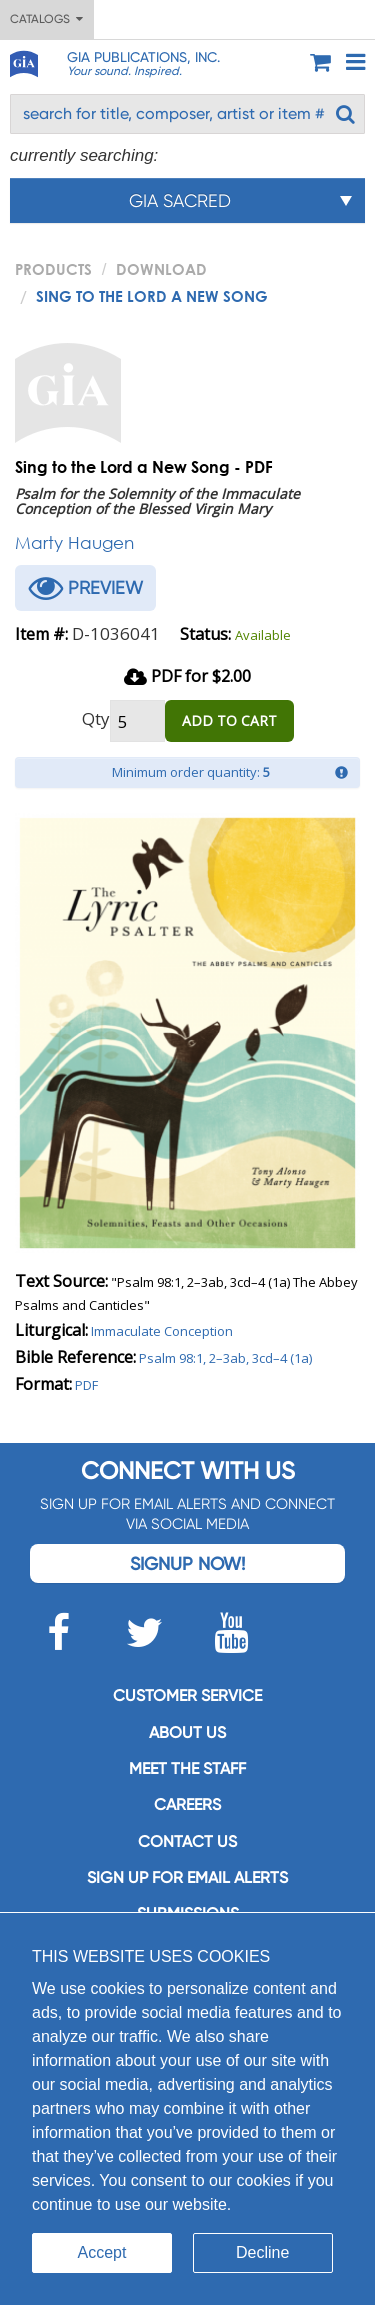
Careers (187, 1804)
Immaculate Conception (162, 1331)
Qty (96, 718)
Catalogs (46, 19)
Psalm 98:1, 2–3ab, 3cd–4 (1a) (225, 1358)
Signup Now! (187, 1563)
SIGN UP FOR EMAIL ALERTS (187, 1877)
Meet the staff (187, 1768)
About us (187, 1732)
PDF (86, 1385)
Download (161, 269)
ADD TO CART (229, 720)
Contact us (187, 1841)
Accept (102, 2252)
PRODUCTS (53, 269)
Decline (262, 2252)
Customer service (187, 1695)
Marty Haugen (74, 542)
